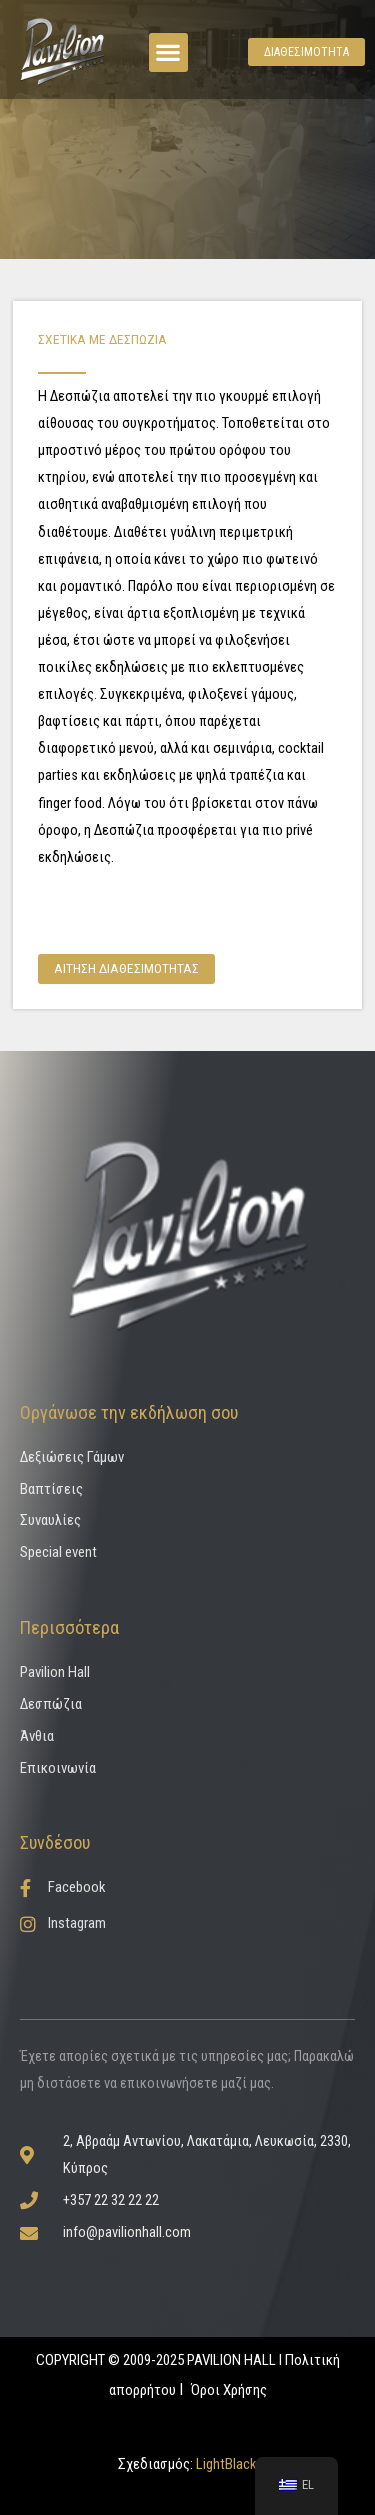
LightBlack (225, 2464)
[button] (168, 52)
